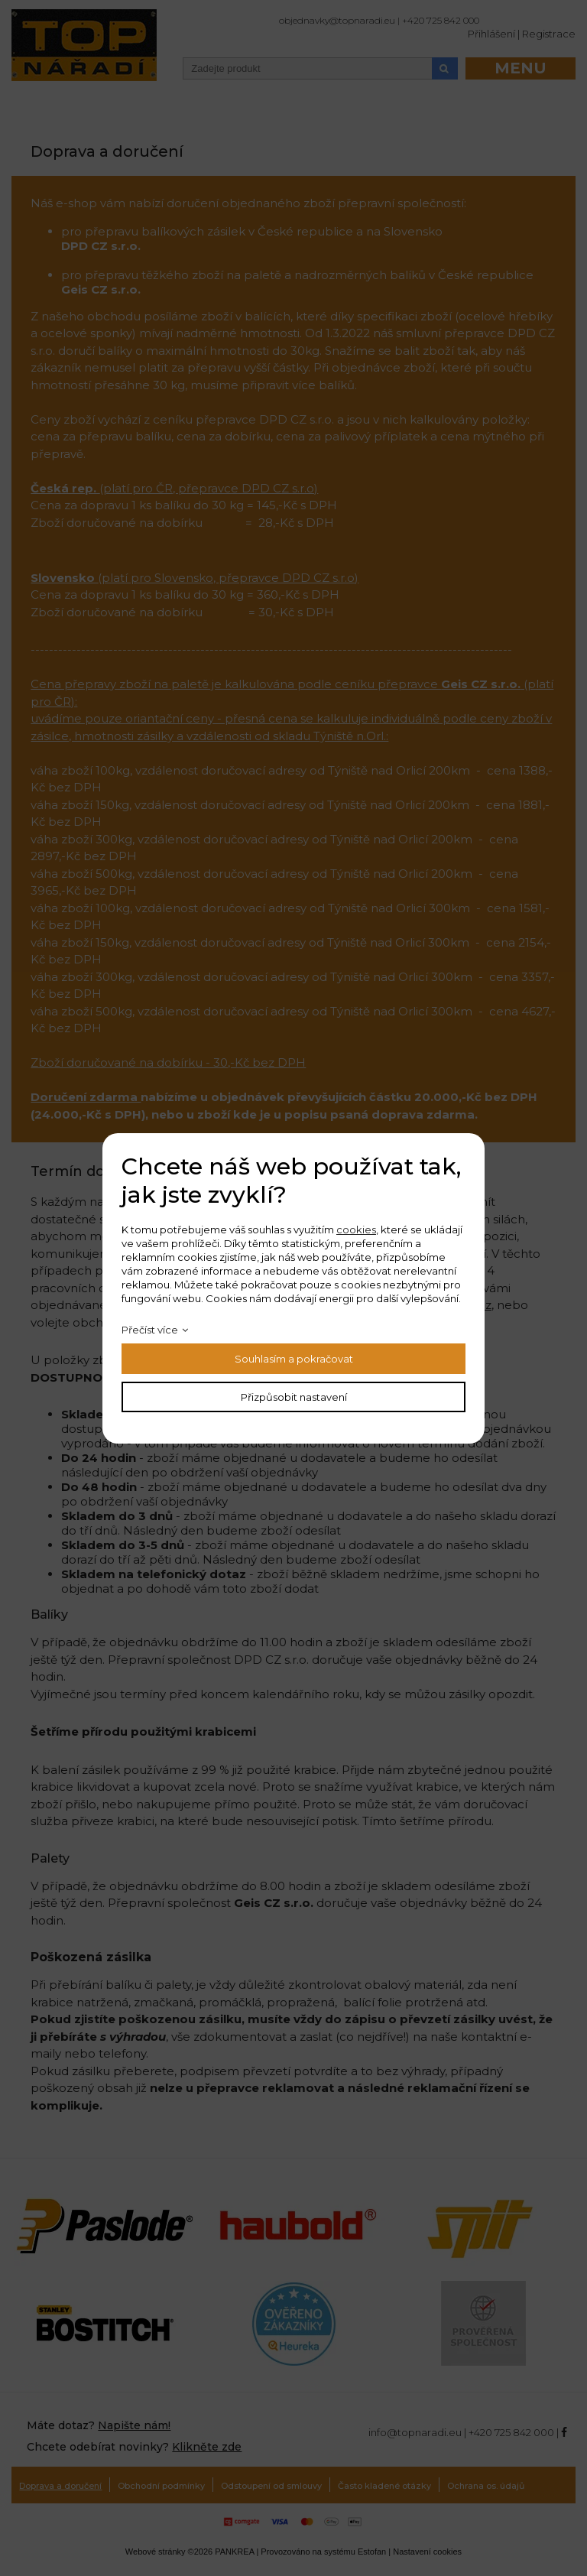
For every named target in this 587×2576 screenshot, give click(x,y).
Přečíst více (150, 1330)
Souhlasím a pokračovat (294, 1359)
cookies (356, 1229)
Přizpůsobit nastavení (294, 1397)
